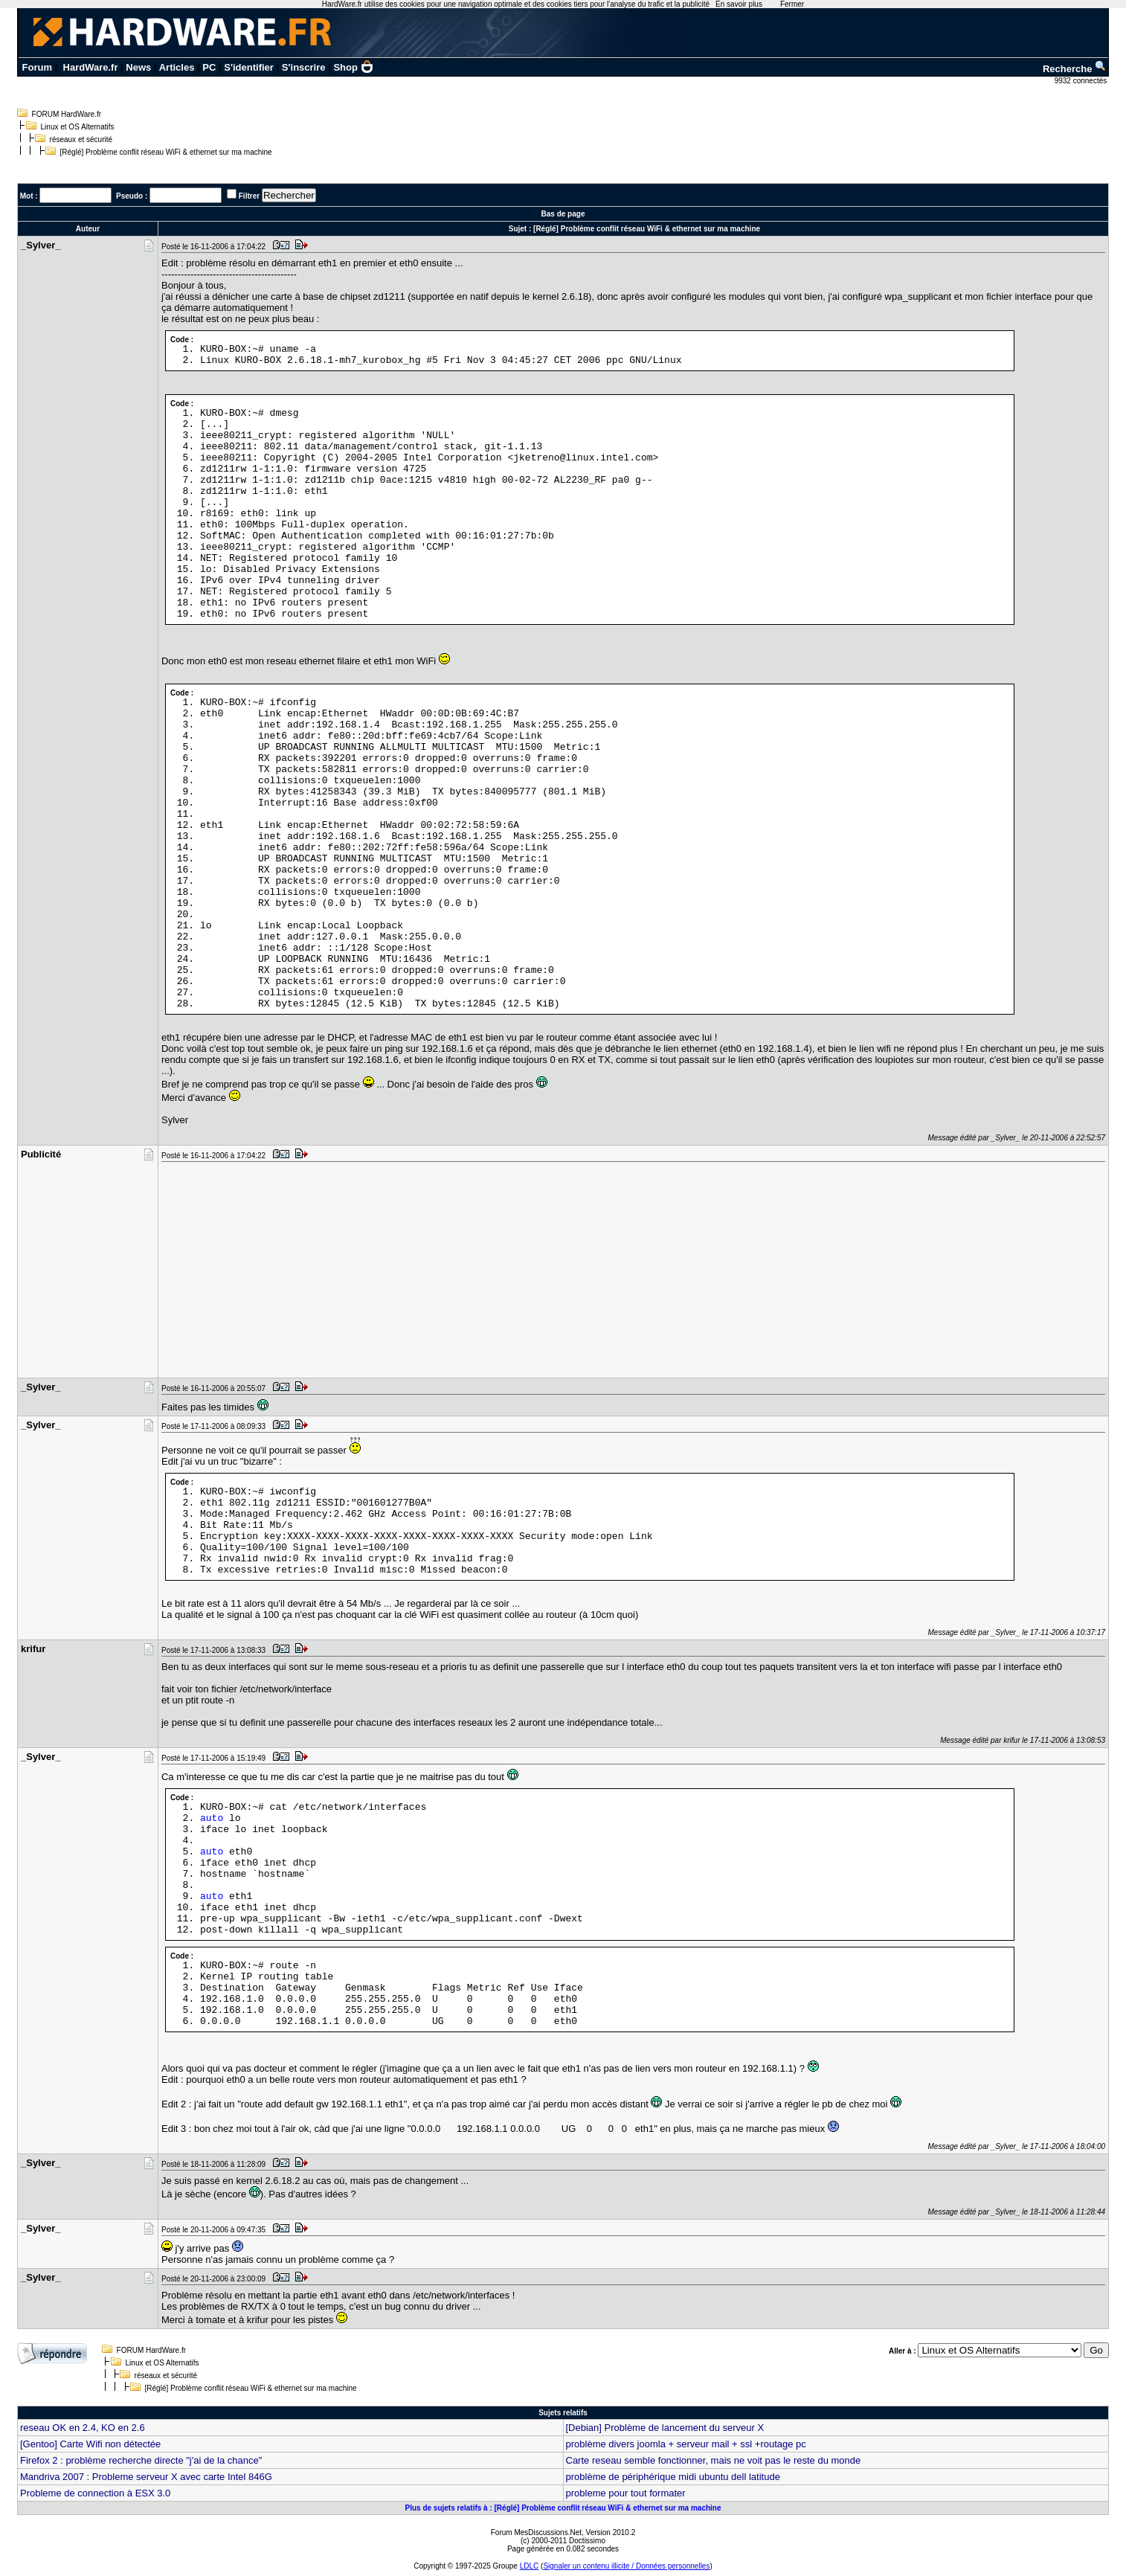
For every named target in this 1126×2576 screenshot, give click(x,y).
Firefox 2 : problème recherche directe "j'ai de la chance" (141, 2460)
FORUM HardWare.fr (67, 114)
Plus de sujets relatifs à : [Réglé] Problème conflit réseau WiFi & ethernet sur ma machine (563, 2508)
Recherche (1075, 68)
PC (209, 67)
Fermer (792, 4)
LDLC (529, 2566)
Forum (37, 67)
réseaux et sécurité (81, 139)
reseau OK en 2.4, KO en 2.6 (82, 2427)
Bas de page (563, 214)
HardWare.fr (90, 67)
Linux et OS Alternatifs (78, 127)
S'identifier (249, 67)
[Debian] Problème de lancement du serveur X (665, 2427)
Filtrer (249, 196)
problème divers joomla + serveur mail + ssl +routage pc (686, 2444)
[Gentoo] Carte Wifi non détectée (90, 2444)
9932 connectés (1082, 81)
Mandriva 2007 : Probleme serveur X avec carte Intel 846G (146, 2476)
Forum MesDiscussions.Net (536, 2532)
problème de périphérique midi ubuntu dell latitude (673, 2476)
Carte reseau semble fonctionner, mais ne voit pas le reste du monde (713, 2460)
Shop (353, 67)
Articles (177, 67)
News (138, 67)
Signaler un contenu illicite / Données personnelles (626, 2566)
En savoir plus (738, 4)
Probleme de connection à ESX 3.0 (95, 2493)
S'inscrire (304, 67)
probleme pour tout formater (626, 2493)
